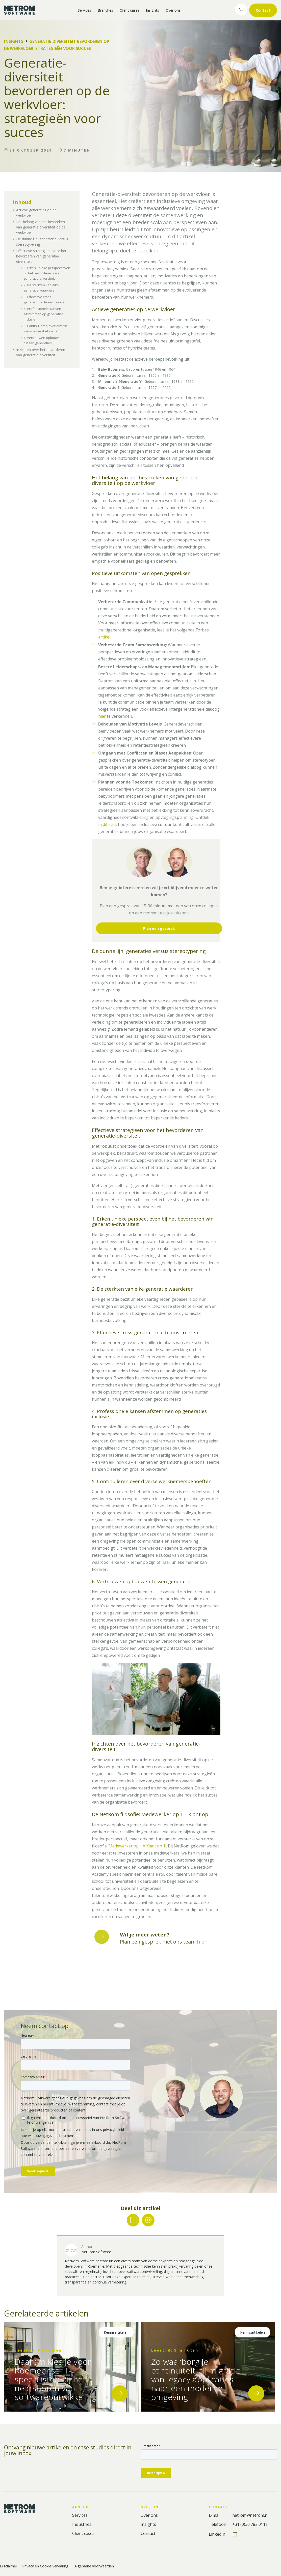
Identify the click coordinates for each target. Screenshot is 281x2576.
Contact (263, 10)
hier (102, 716)
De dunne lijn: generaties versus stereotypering (42, 242)
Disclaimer (8, 2566)
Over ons (173, 10)
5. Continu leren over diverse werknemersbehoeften (46, 328)
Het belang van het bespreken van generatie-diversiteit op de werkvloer (41, 227)
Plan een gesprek (159, 928)
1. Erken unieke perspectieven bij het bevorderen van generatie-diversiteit (47, 273)
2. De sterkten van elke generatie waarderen (41, 288)
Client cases (129, 10)
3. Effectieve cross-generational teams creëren (45, 299)
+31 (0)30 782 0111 (250, 2524)
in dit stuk (107, 824)
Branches (105, 10)
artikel (104, 637)
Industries (81, 2524)
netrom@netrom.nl (250, 2515)
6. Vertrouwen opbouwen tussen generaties (43, 340)
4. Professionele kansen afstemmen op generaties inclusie (44, 314)
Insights (152, 10)
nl (241, 9)
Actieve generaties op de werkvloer (36, 213)
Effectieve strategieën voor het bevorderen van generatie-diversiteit (41, 256)
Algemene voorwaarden (94, 2566)
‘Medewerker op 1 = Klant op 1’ (137, 1846)
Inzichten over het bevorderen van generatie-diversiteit (40, 352)
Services (84, 10)
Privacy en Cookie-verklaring (45, 2566)
